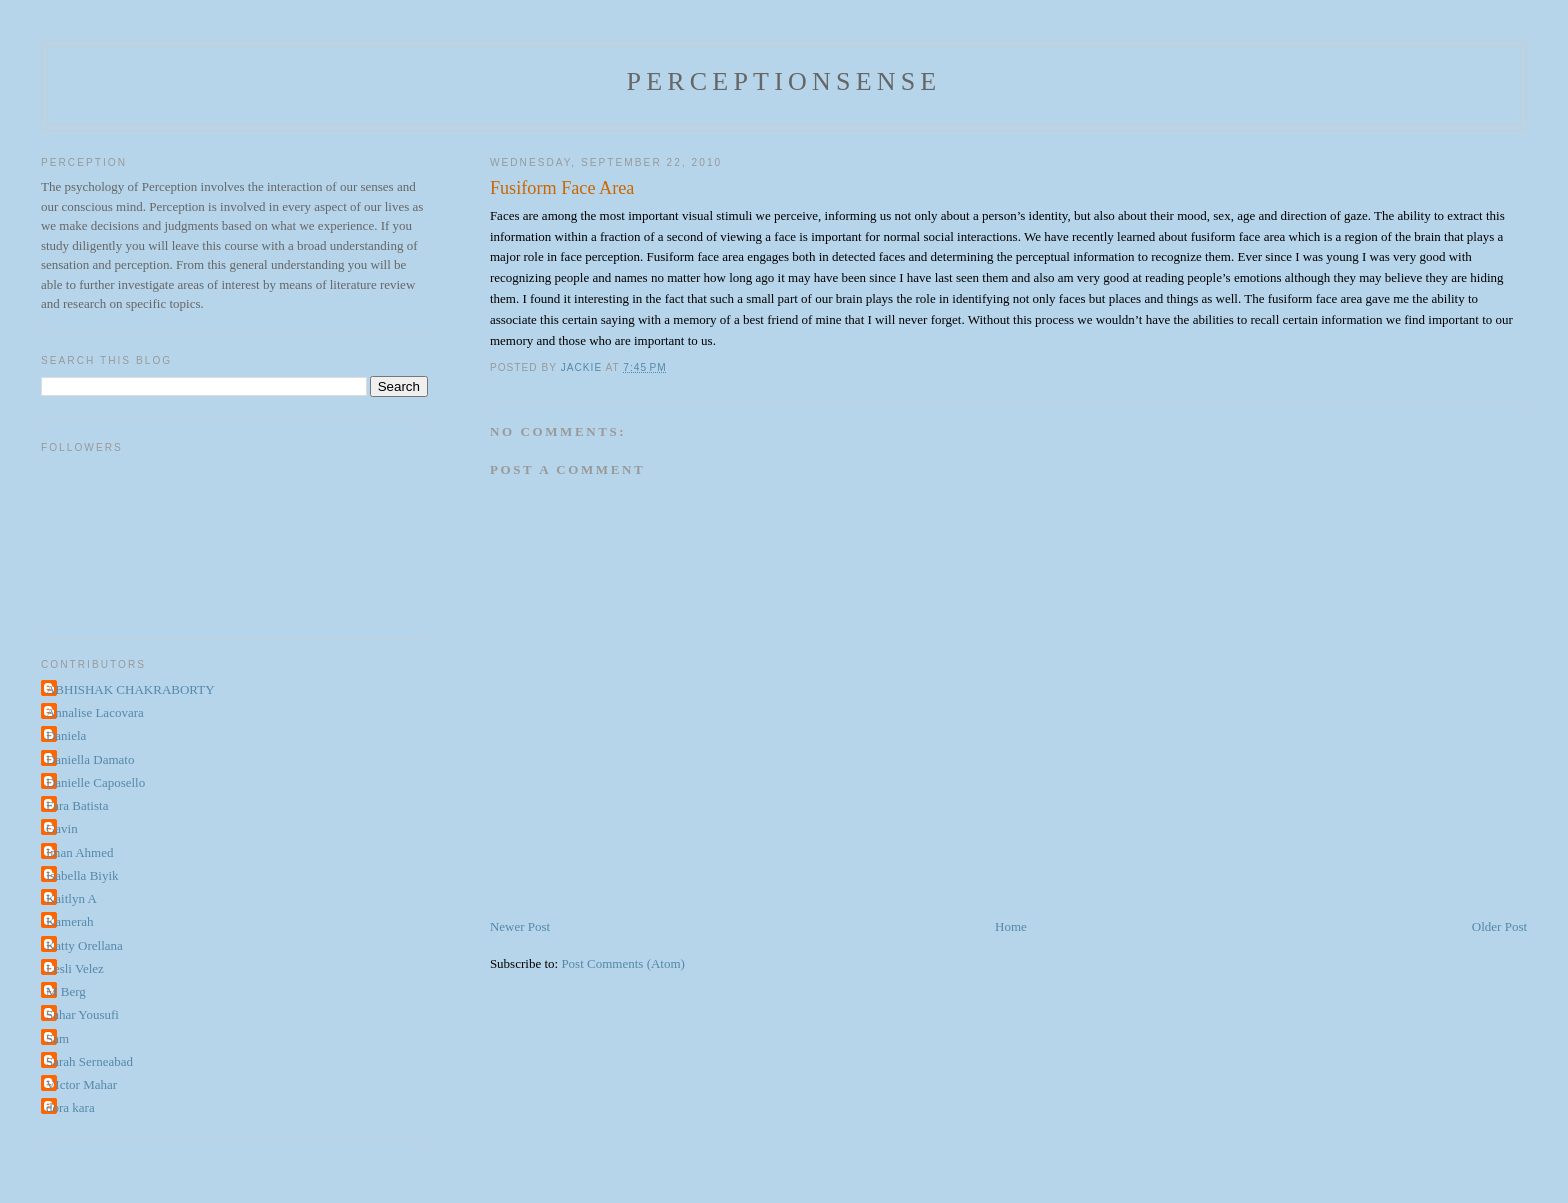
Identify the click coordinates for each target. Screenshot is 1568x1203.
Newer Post (520, 926)
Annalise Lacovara (95, 712)
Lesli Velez (75, 968)
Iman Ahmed (80, 852)
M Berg (66, 991)
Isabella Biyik (82, 875)
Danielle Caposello (95, 782)
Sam (57, 1038)
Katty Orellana (84, 945)
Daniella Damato (90, 759)
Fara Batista (77, 805)
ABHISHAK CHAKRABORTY (130, 689)
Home (1011, 926)
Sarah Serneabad (89, 1061)
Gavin (62, 828)
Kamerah (70, 921)
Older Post (1499, 926)
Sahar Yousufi (82, 1014)
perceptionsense (784, 81)
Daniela (66, 735)
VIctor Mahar (81, 1084)
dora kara (70, 1107)
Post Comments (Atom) (623, 963)
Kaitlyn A (71, 898)
